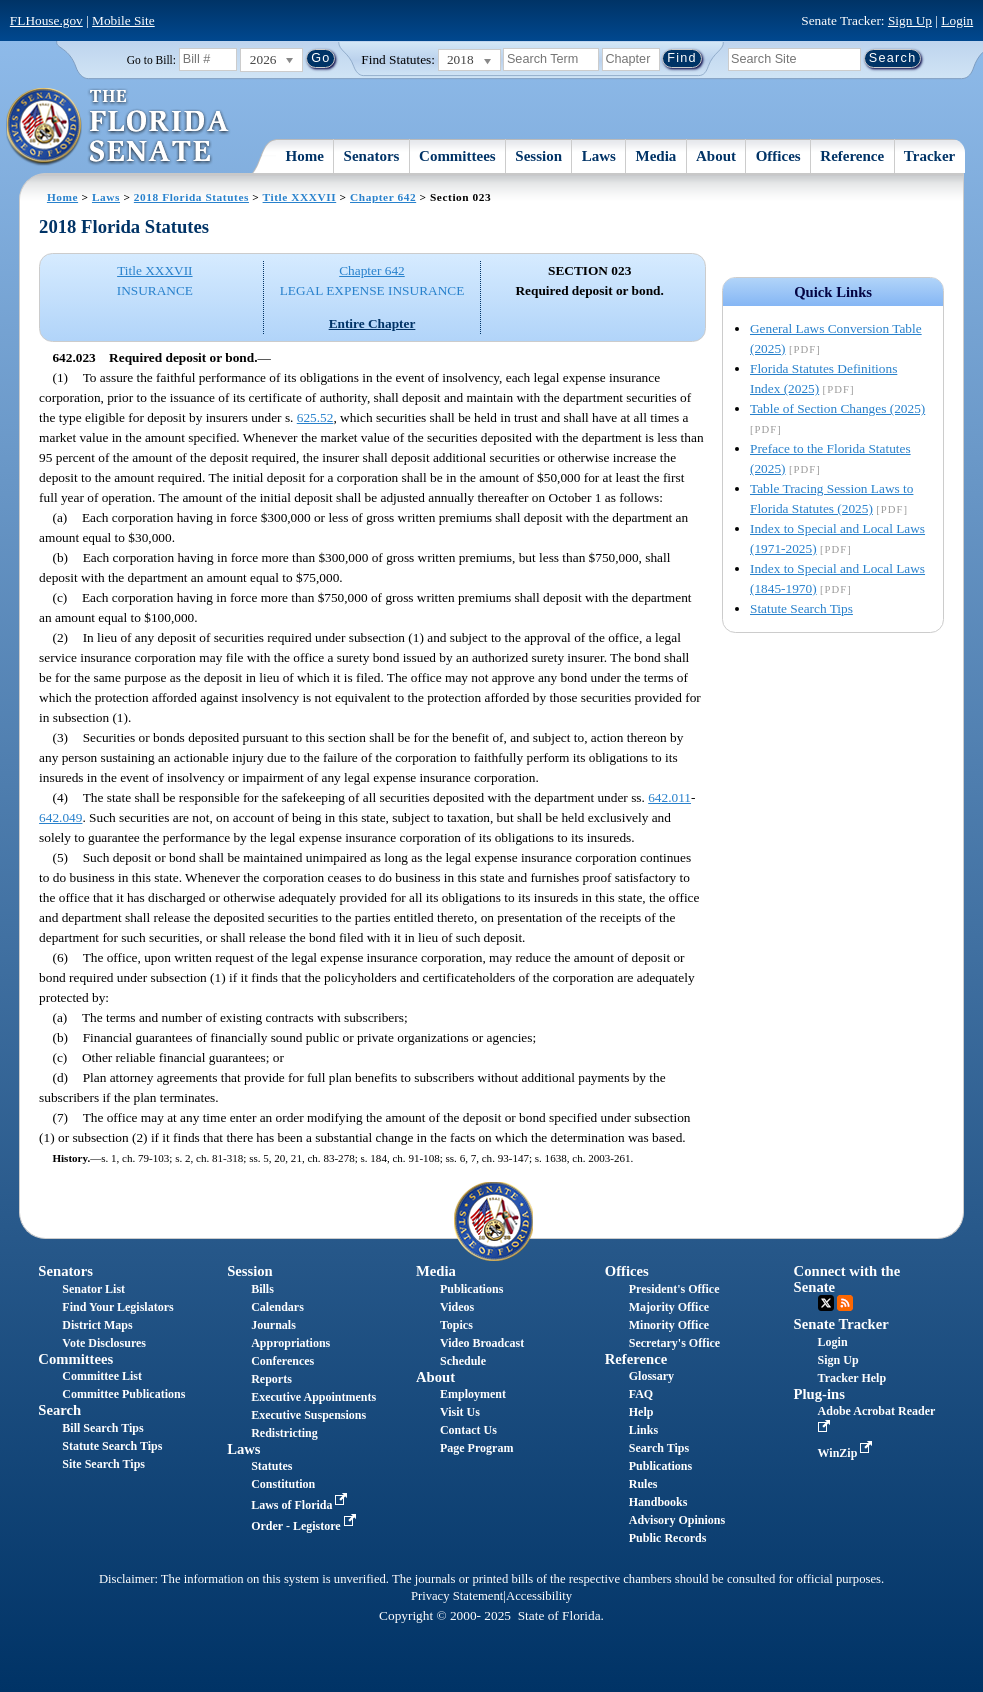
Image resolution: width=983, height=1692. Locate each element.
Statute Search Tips (801, 608)
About (716, 156)
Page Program (476, 1448)
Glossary (651, 1376)
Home (305, 156)
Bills (262, 1289)
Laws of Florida (301, 1505)
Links (643, 1430)
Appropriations (290, 1343)
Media (656, 156)
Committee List (102, 1376)
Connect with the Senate (847, 1278)
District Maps (97, 1325)
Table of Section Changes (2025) (837, 408)
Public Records (668, 1538)
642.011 (669, 797)
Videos (457, 1307)
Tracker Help (852, 1378)
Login (957, 20)
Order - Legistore (305, 1526)
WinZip (847, 1453)
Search (59, 1410)
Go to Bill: (151, 60)
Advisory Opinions (677, 1520)
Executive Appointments (313, 1397)
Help (641, 1412)
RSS (845, 1303)
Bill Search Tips (102, 1428)
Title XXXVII (300, 197)
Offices (778, 156)
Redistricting (284, 1433)
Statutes (271, 1466)
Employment (473, 1394)
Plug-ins (819, 1394)
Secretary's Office (674, 1343)
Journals (273, 1325)
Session (538, 156)
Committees (457, 156)
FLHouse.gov (46, 20)
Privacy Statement (457, 1596)
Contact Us (468, 1430)
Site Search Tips (103, 1464)
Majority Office (669, 1307)
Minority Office (669, 1325)
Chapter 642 (383, 197)
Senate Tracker (841, 1324)
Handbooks (658, 1502)
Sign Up (910, 20)
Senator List (93, 1289)
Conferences (282, 1361)
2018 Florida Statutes (191, 197)
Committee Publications (123, 1394)
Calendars (277, 1307)
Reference (852, 156)
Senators (372, 156)
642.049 (60, 817)
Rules (643, 1484)
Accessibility (539, 1596)
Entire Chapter (372, 323)
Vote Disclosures (104, 1343)
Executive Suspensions (308, 1415)
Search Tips (659, 1448)
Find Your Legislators (117, 1307)
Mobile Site (123, 20)
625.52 (315, 417)
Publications (471, 1289)
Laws (599, 156)
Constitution (283, 1484)
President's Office (674, 1289)
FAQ (641, 1394)
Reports (271, 1379)
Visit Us (460, 1412)
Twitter (826, 1303)
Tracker (929, 156)
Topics (456, 1325)
